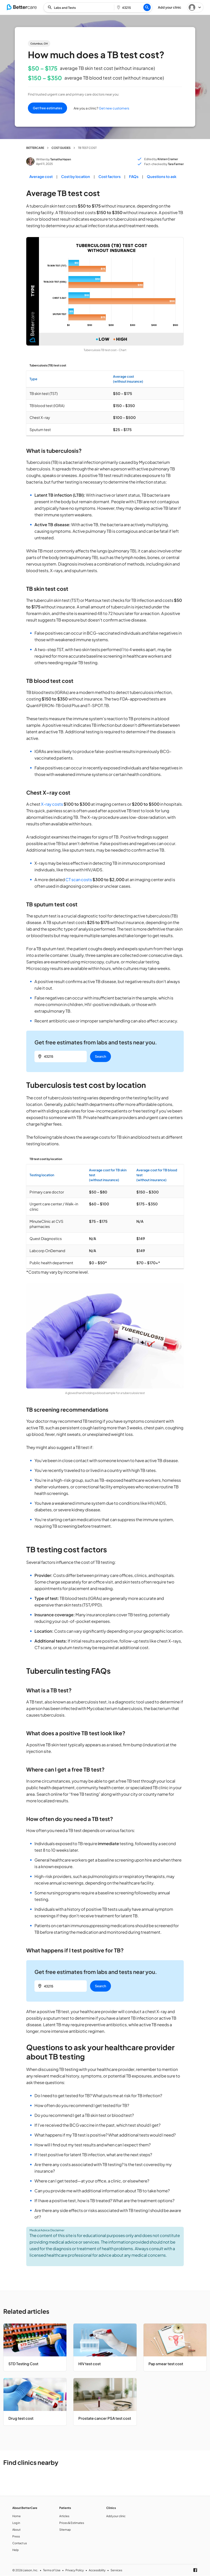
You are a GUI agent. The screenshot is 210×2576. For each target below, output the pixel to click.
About (16, 2529)
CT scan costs (78, 879)
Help (15, 2550)
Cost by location (75, 176)
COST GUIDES (61, 147)
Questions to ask (161, 176)
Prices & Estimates (71, 2523)
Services (116, 2570)
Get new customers (113, 108)
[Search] (147, 7)
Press (16, 2536)
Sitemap (65, 2529)
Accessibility (97, 2570)
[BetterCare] (22, 7)
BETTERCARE (35, 147)
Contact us (19, 2543)
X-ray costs (52, 804)
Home (16, 2516)
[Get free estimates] (47, 108)
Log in (16, 2523)
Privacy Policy (74, 2570)
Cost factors (109, 176)
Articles (64, 2516)
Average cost (41, 176)
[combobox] (80, 7)
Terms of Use (51, 2570)
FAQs (133, 176)
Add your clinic (116, 2516)
